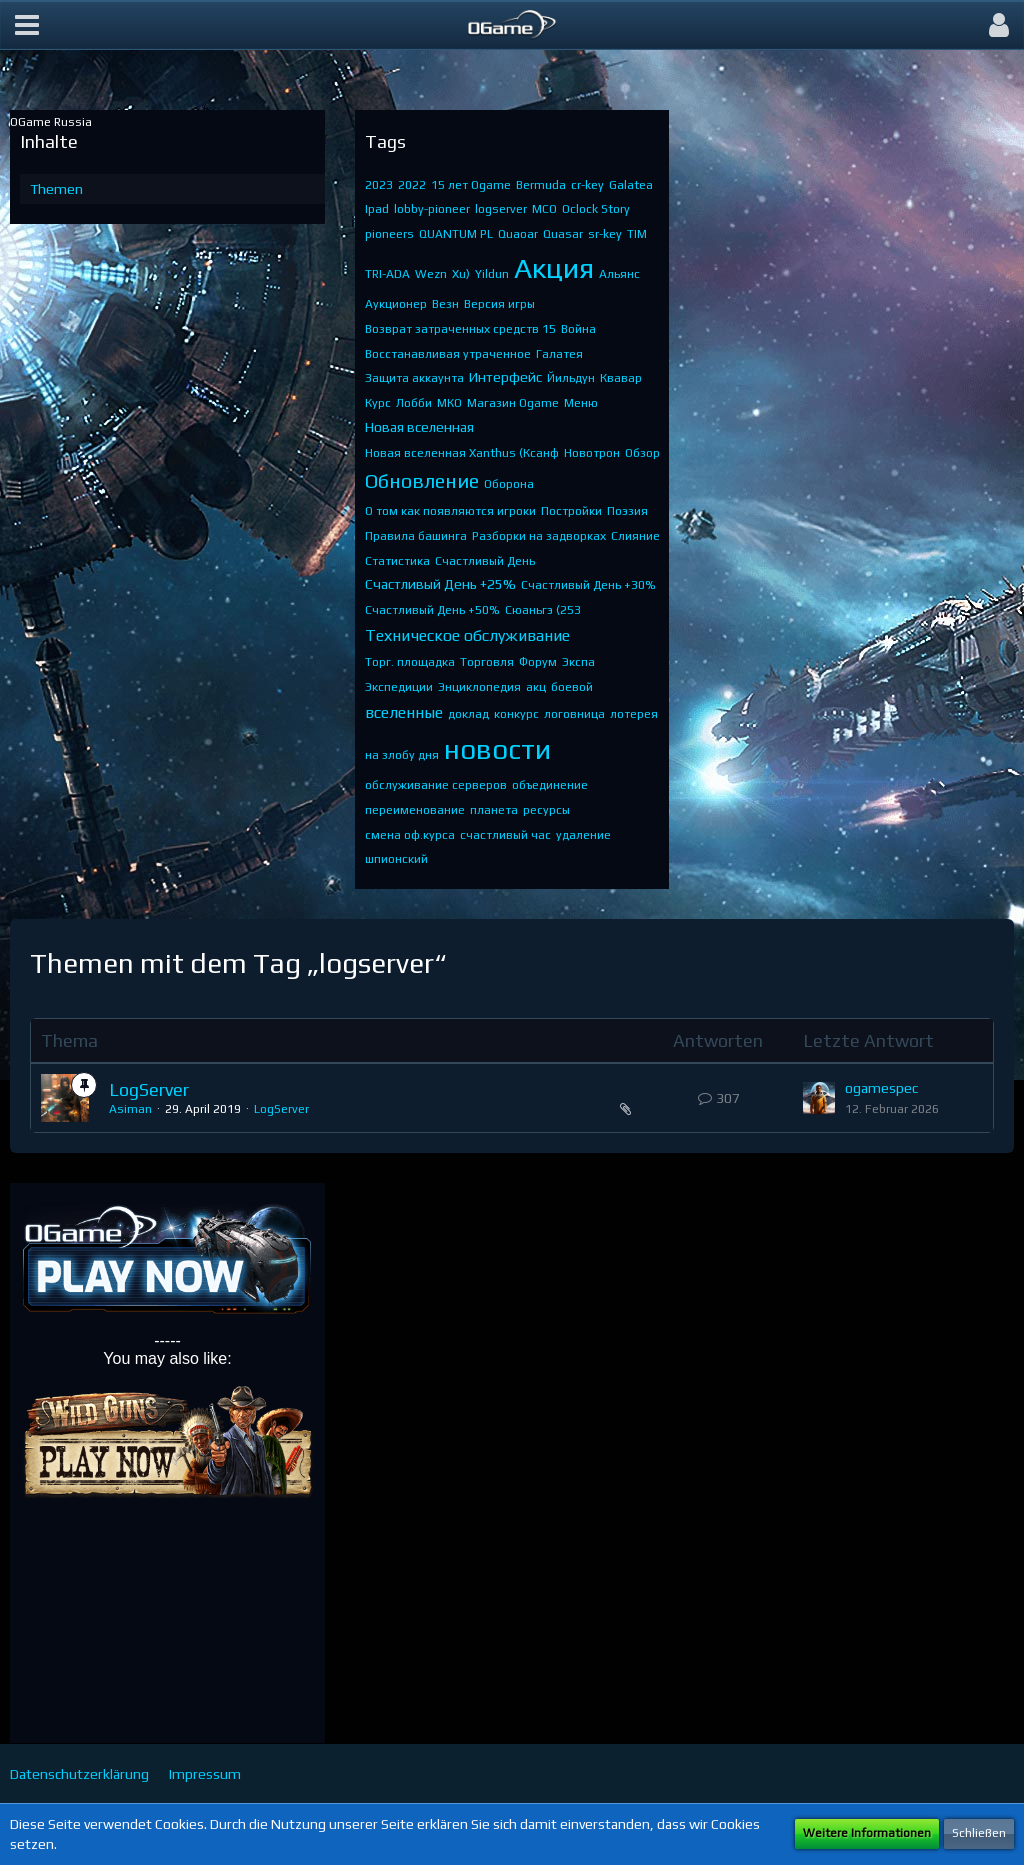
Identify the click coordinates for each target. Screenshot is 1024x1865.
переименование (415, 810)
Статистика (397, 561)
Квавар (621, 378)
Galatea (631, 185)
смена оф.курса (410, 835)
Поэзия (627, 511)
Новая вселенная (419, 427)
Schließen (979, 1833)
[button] (27, 25)
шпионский (396, 859)
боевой (572, 687)
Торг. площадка (410, 662)
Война (578, 329)
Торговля (487, 662)
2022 (412, 185)
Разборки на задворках (539, 536)
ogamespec (881, 1088)
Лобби (414, 403)
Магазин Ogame (513, 403)
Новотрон (592, 453)
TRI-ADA (387, 274)
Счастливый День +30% (588, 585)
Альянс (619, 274)
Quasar (563, 234)
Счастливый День (485, 561)
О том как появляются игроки (450, 511)
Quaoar (518, 234)
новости (497, 749)
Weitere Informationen (867, 1833)
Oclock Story (596, 209)
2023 (379, 185)
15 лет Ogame (471, 185)
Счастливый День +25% (440, 584)
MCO (544, 209)
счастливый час (505, 835)
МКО (449, 403)
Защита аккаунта (414, 378)
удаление (583, 835)
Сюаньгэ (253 (543, 610)
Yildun (492, 274)
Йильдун (571, 378)
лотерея (634, 714)
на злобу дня (402, 755)
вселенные (404, 712)
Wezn (431, 274)
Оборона (509, 484)
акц (536, 687)
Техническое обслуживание (467, 635)
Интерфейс (505, 377)
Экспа (578, 662)
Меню (581, 403)
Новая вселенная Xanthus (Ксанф (462, 453)
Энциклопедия (479, 687)
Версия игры (499, 304)
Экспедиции (399, 687)
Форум (538, 662)
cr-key (587, 185)
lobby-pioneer (432, 209)
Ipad (377, 209)
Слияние (635, 536)
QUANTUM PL (456, 234)
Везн (445, 304)
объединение (550, 785)
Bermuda (541, 185)
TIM (637, 234)
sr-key (605, 234)
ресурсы (546, 810)
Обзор (642, 453)
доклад (468, 714)
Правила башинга (416, 536)
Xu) (461, 274)
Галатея (559, 354)
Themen (56, 189)
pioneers (389, 234)
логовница (574, 714)
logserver (501, 209)
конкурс (516, 714)
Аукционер (396, 304)
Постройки (571, 511)
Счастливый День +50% (432, 610)
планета (494, 810)
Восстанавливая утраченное (448, 354)
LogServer (149, 1089)
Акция (554, 268)
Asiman (130, 1109)
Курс (378, 403)
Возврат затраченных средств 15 (460, 329)
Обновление (422, 480)
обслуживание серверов (436, 785)
